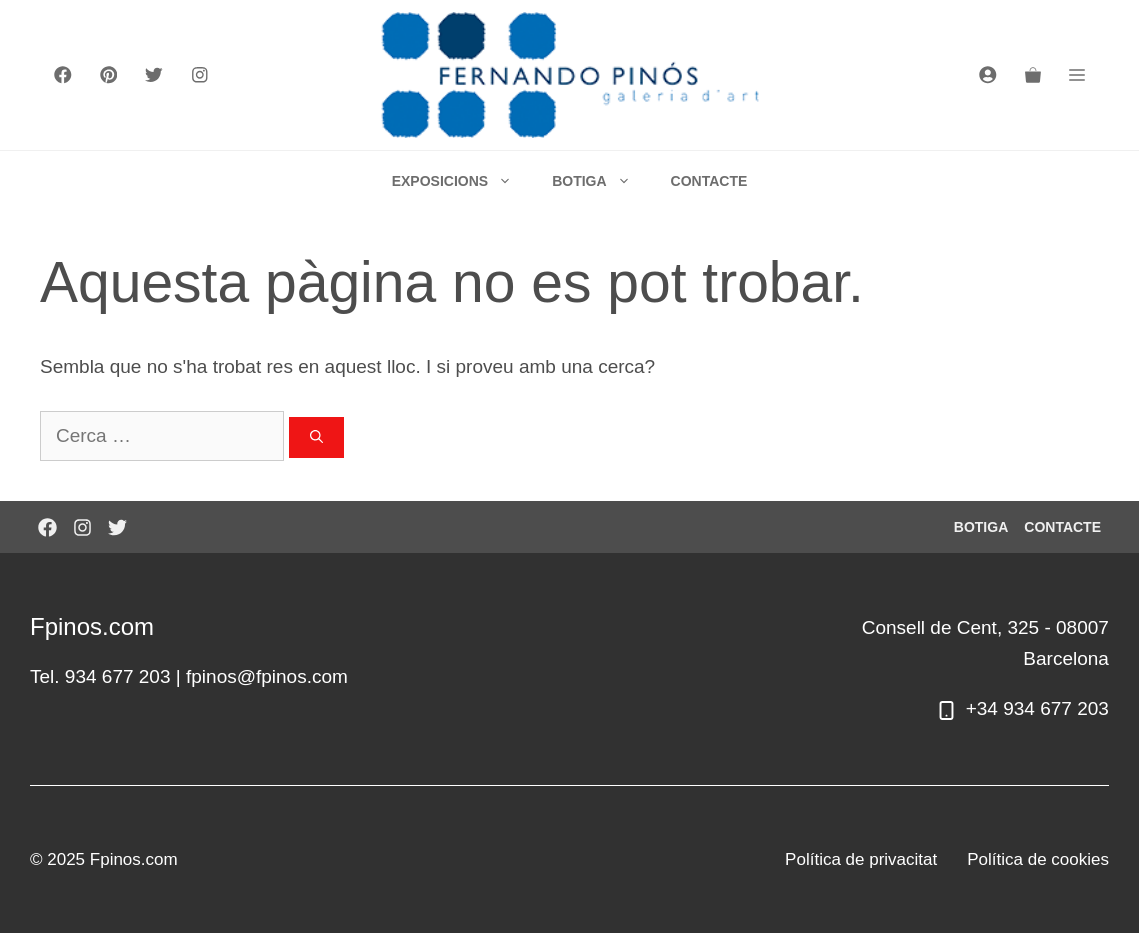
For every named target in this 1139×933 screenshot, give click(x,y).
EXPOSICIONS (462, 181)
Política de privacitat (861, 859)
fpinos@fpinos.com (267, 676)
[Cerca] (316, 438)
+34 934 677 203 (1037, 708)
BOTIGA (601, 181)
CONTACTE (709, 181)
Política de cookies (1038, 859)
